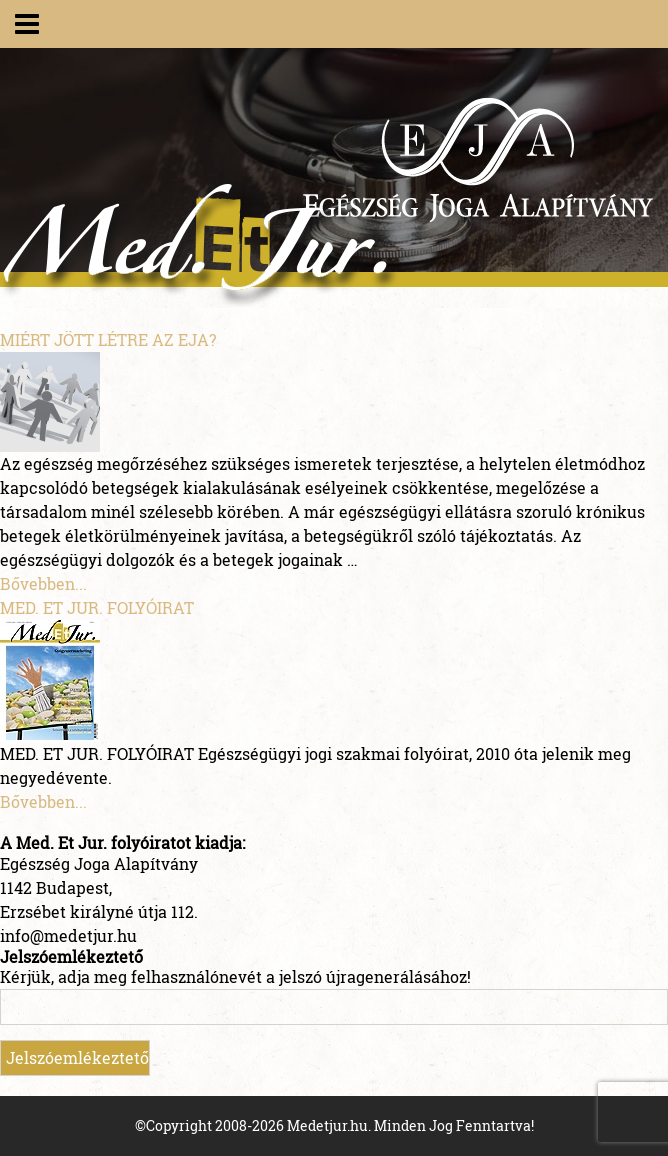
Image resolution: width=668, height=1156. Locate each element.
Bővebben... (43, 583)
